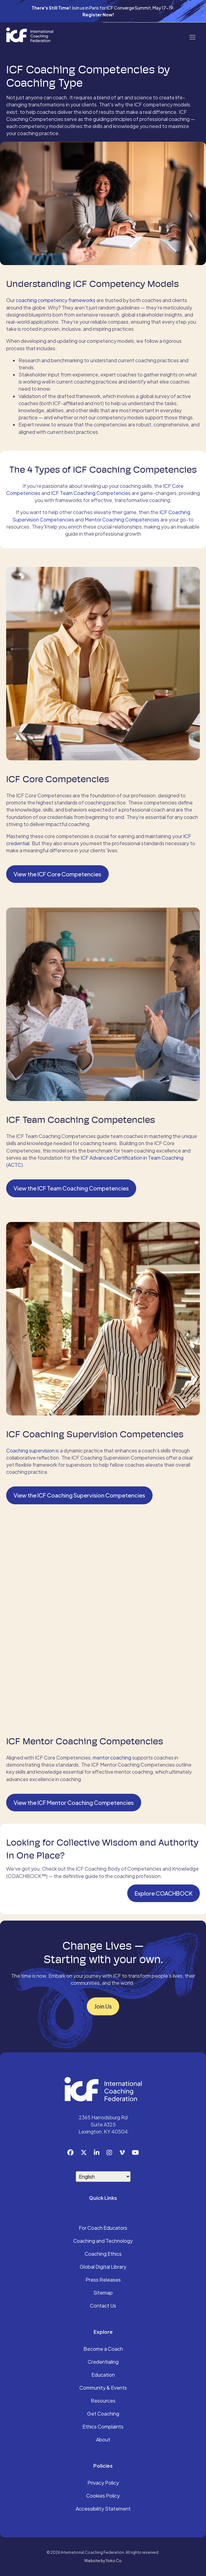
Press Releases (103, 2280)
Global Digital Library (103, 2267)
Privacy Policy (103, 2483)
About (103, 2440)
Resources (103, 2401)
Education (103, 2375)
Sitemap (103, 2293)
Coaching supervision (30, 1450)
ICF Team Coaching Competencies (91, 493)
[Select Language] (103, 2176)
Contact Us (103, 2306)
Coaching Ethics (103, 2254)
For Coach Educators (103, 2228)
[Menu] (192, 36)
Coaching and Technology (103, 2241)
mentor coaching (112, 1757)
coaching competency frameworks (55, 300)
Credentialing (103, 2362)
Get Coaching (103, 2414)
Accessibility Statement (103, 2509)
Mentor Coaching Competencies (122, 519)
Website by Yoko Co (103, 2560)
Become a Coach (103, 2349)
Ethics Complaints (103, 2427)
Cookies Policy (103, 2496)
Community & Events (103, 2388)
